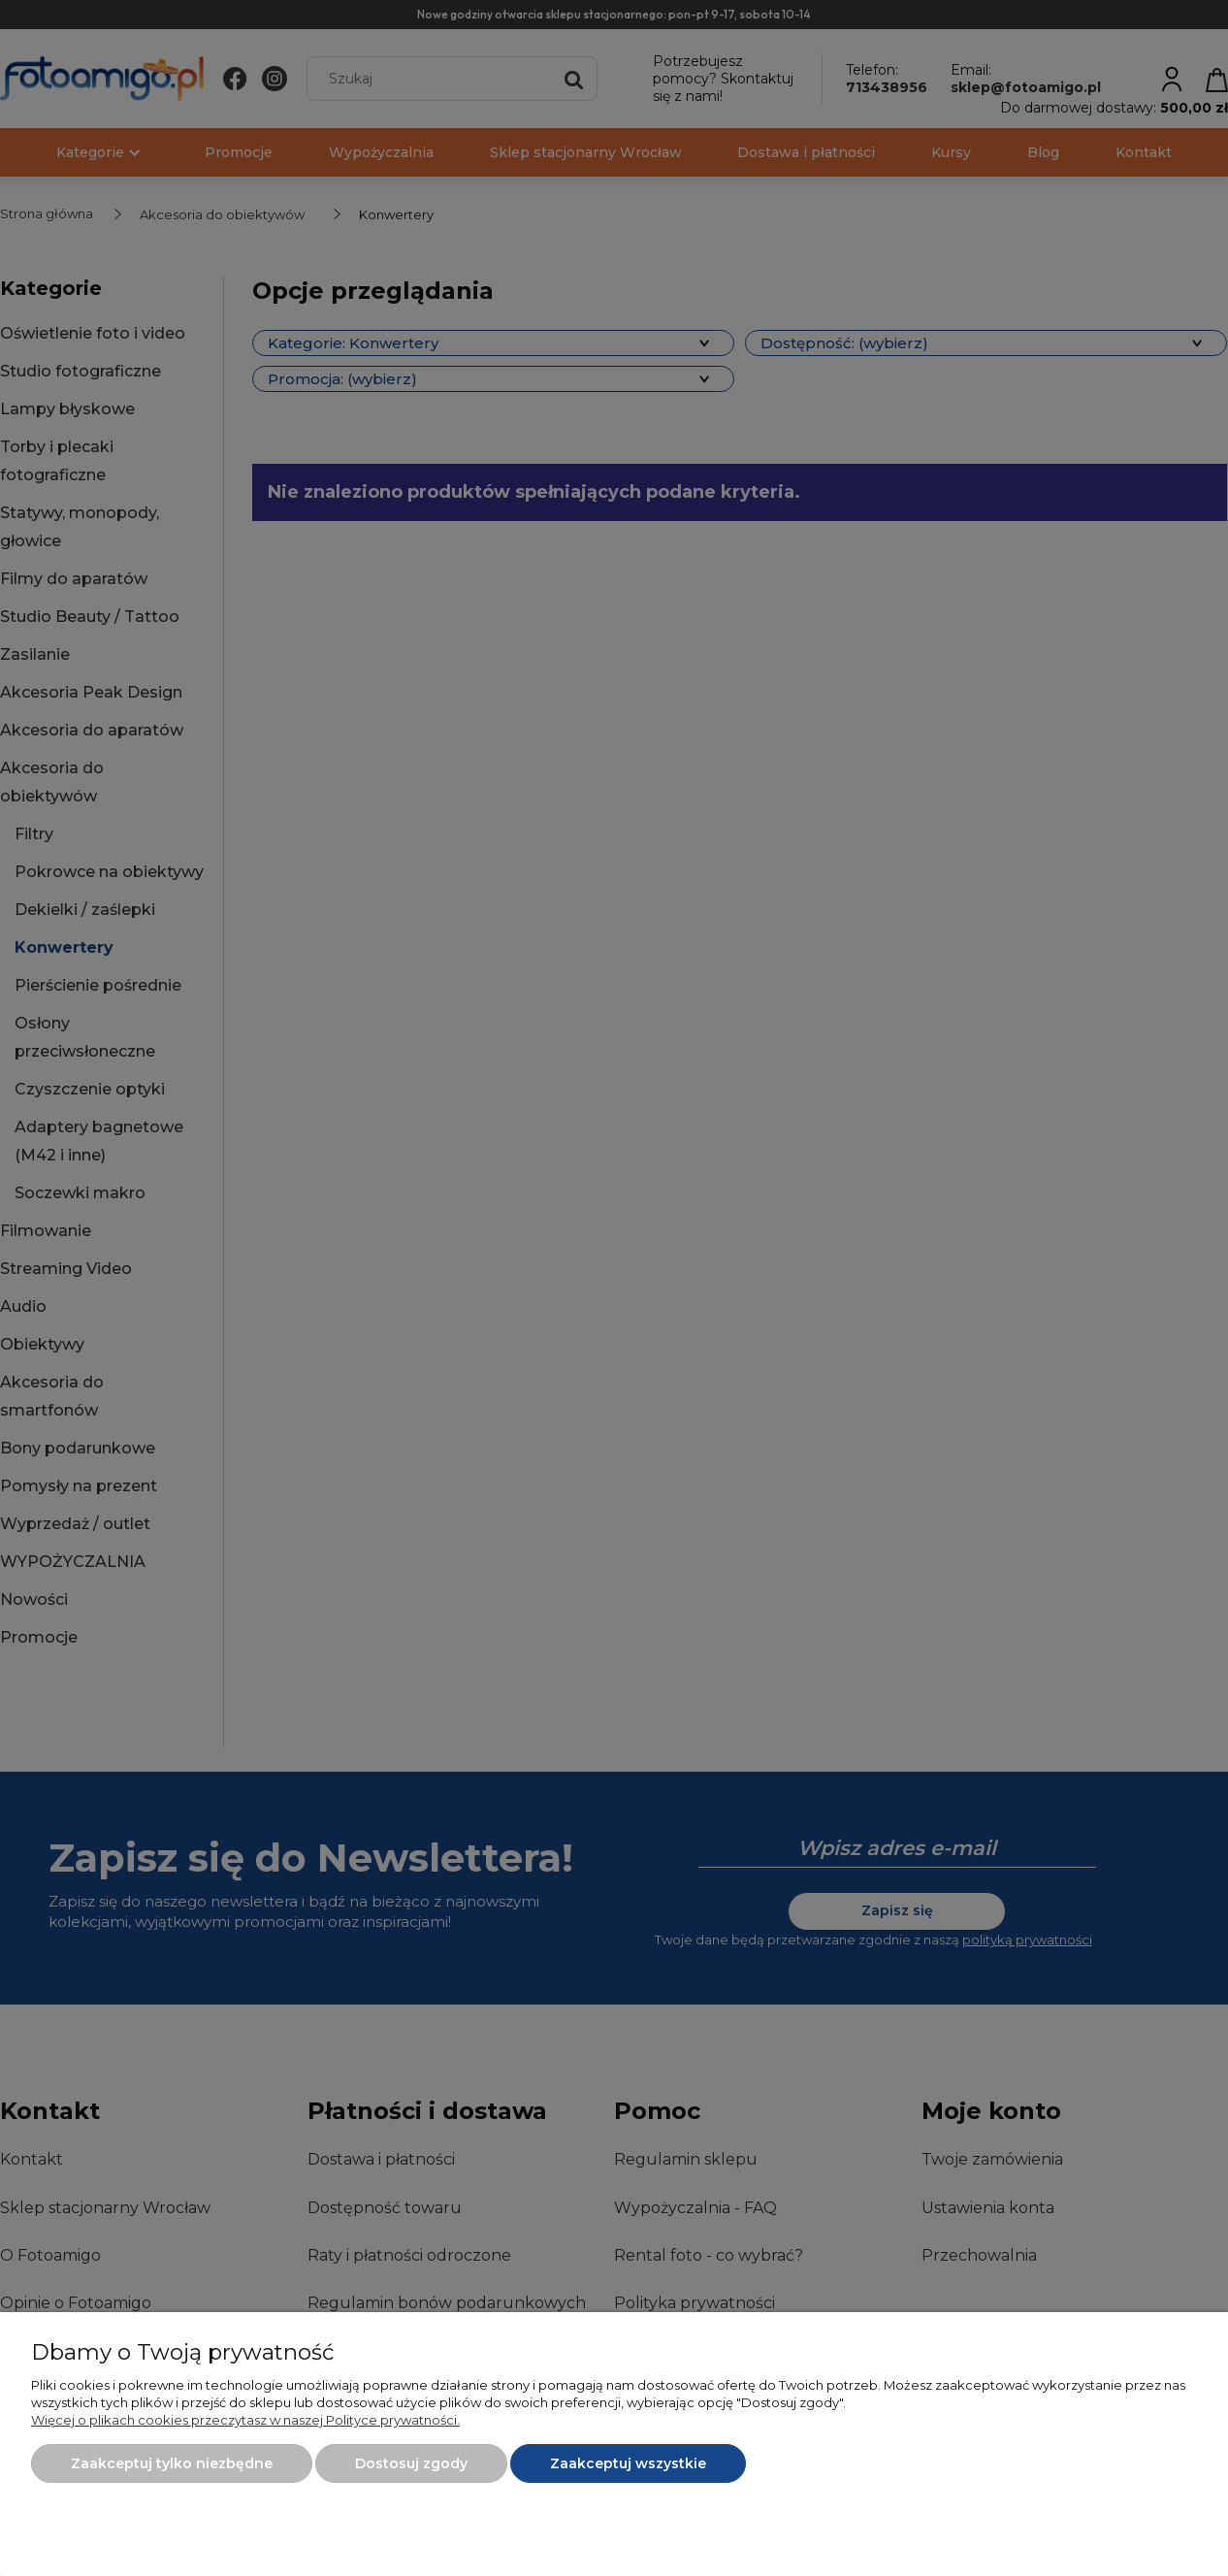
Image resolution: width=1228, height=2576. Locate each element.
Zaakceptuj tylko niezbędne (172, 2463)
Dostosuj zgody (411, 2463)
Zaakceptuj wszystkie (628, 2463)
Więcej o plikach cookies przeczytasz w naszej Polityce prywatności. (245, 2420)
